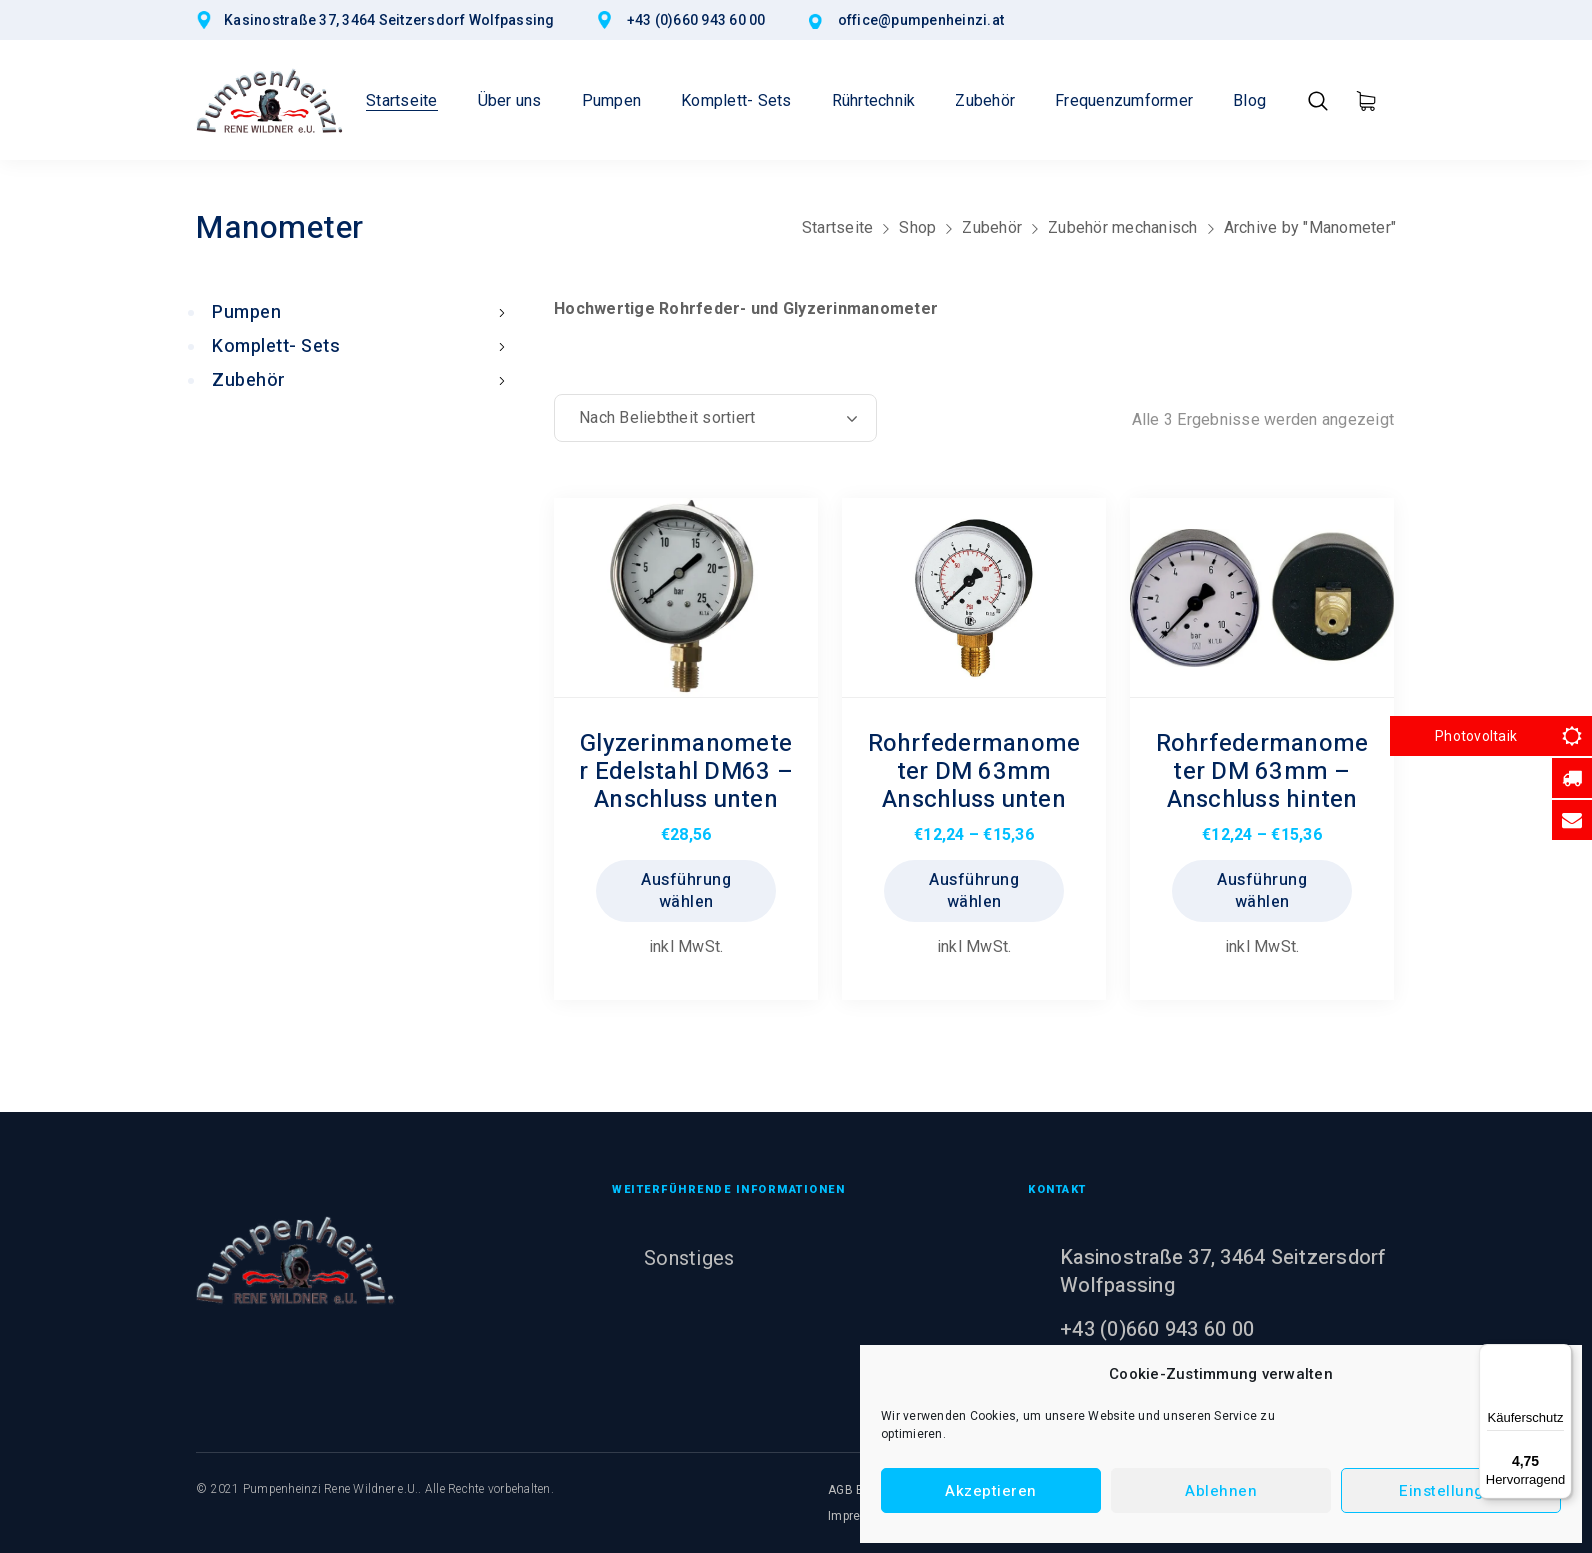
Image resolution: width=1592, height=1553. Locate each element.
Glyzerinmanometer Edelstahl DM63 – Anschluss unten (686, 771)
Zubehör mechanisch (1123, 227)
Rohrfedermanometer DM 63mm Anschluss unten (974, 771)
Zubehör (992, 227)
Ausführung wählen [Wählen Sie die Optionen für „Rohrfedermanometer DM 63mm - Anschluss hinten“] (1262, 891)
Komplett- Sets (363, 346)
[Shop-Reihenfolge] (715, 418)
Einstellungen (1451, 1491)
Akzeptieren (991, 1491)
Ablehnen (1221, 1491)
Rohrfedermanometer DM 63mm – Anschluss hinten (1262, 771)
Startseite (838, 227)
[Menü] (1560, 1356)
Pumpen (363, 312)
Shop (917, 227)
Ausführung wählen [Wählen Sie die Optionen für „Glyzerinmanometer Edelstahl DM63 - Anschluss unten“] (686, 891)
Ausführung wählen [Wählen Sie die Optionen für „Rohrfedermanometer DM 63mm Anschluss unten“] (974, 891)
